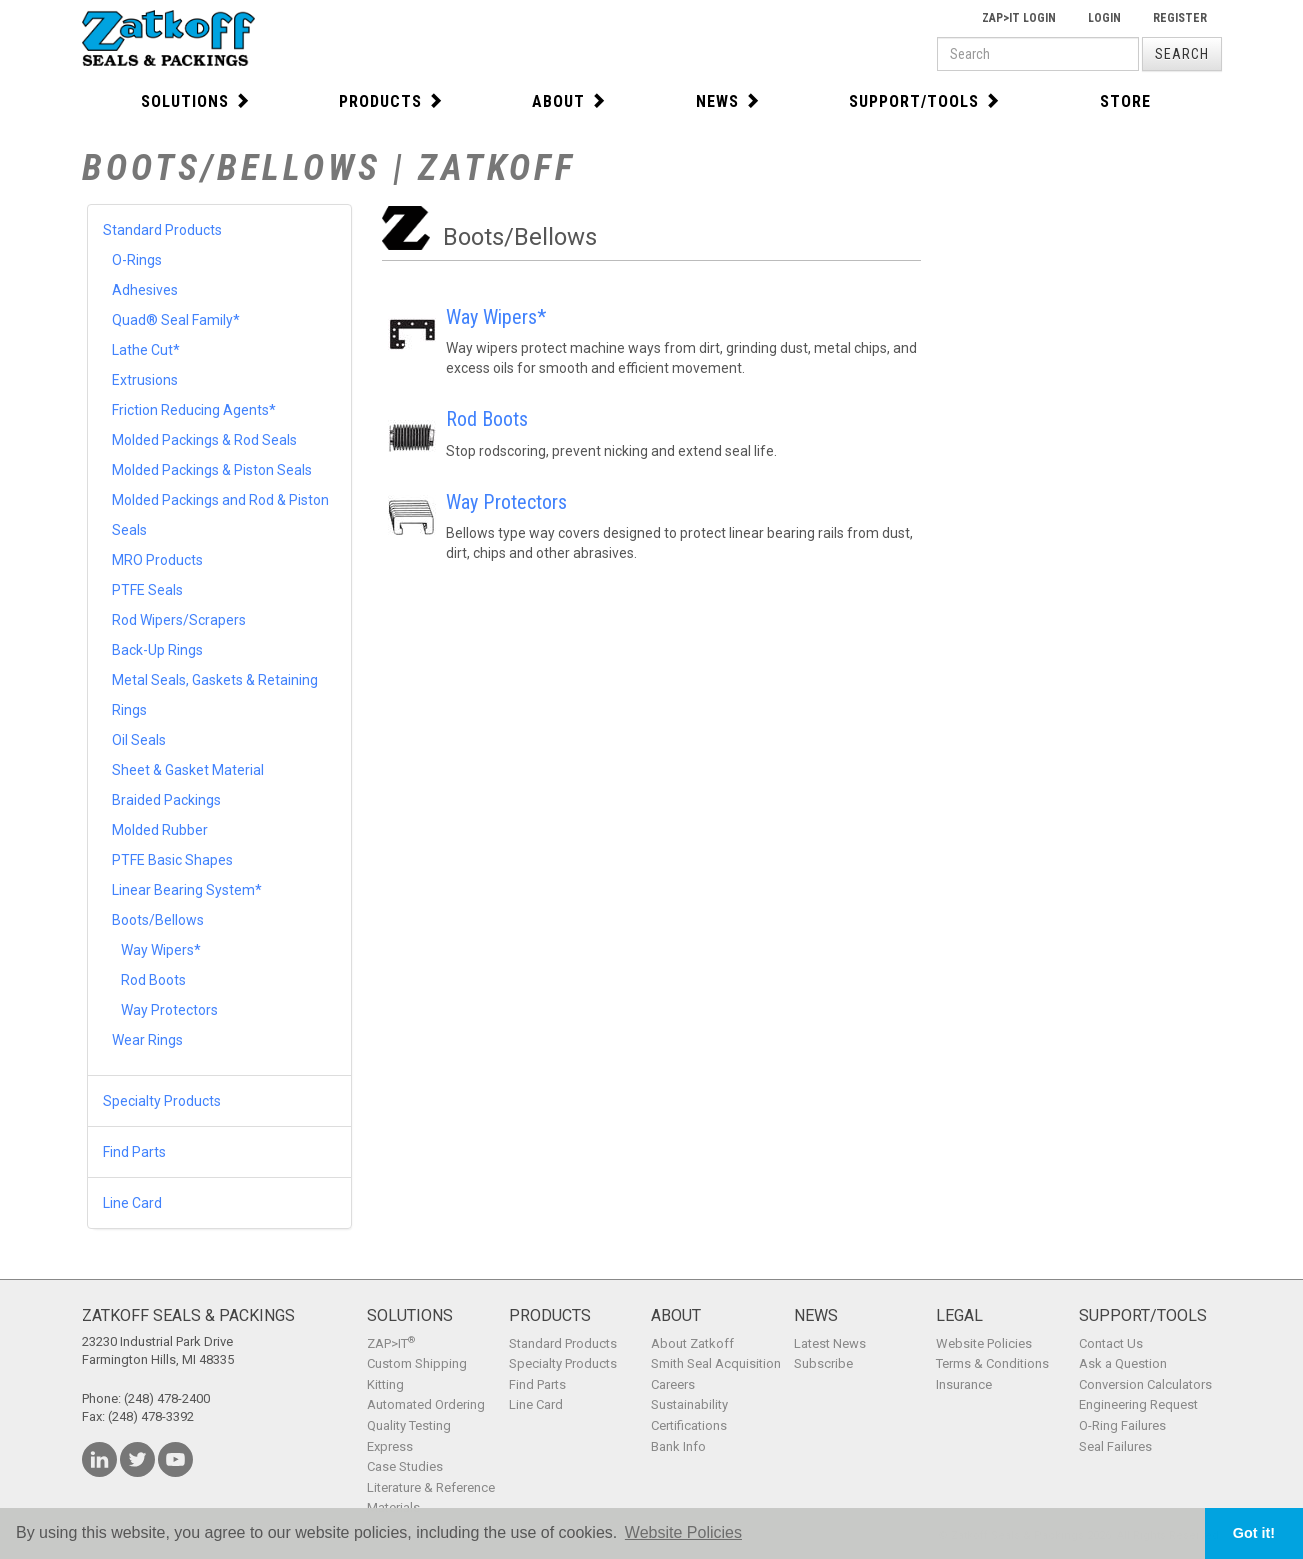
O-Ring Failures (1122, 1425)
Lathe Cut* (146, 350)
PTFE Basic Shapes (172, 860)
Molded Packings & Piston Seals (212, 470)
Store (1125, 101)
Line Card (132, 1203)
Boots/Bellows (158, 920)
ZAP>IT (391, 1343)
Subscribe (823, 1363)
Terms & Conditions (992, 1363)
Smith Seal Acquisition (716, 1363)
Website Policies (984, 1343)
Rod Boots (153, 980)
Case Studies (405, 1466)
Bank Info (678, 1446)
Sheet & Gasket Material (188, 770)
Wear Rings (147, 1040)
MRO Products (157, 560)
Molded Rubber (160, 830)
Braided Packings (166, 800)
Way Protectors (169, 1010)
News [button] (728, 101)
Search (1182, 54)
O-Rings (137, 260)
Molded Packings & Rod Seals (204, 440)
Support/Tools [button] (925, 101)
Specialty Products (162, 1101)
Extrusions (145, 380)
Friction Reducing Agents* (194, 410)
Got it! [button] (1254, 1533)
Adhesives (145, 290)
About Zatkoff (692, 1343)
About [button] (569, 101)
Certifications (689, 1425)
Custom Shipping (417, 1363)
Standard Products (162, 230)
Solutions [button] (196, 101)
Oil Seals (139, 740)
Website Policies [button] (683, 1532)
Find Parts (134, 1152)
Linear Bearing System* (187, 890)
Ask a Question (1123, 1363)
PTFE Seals (147, 590)
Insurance (964, 1384)
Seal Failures (1115, 1446)
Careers (673, 1384)
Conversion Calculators (1145, 1384)
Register (1180, 18)
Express (390, 1446)
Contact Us (1111, 1343)
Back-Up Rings (157, 650)
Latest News (830, 1343)
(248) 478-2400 (167, 1398)
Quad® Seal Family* (176, 320)
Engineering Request (1138, 1404)
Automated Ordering (426, 1404)
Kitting (385, 1384)
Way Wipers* (161, 950)
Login (1104, 18)
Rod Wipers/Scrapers (179, 620)
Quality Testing (409, 1425)
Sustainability (689, 1404)
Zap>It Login (1019, 18)
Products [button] (391, 101)
